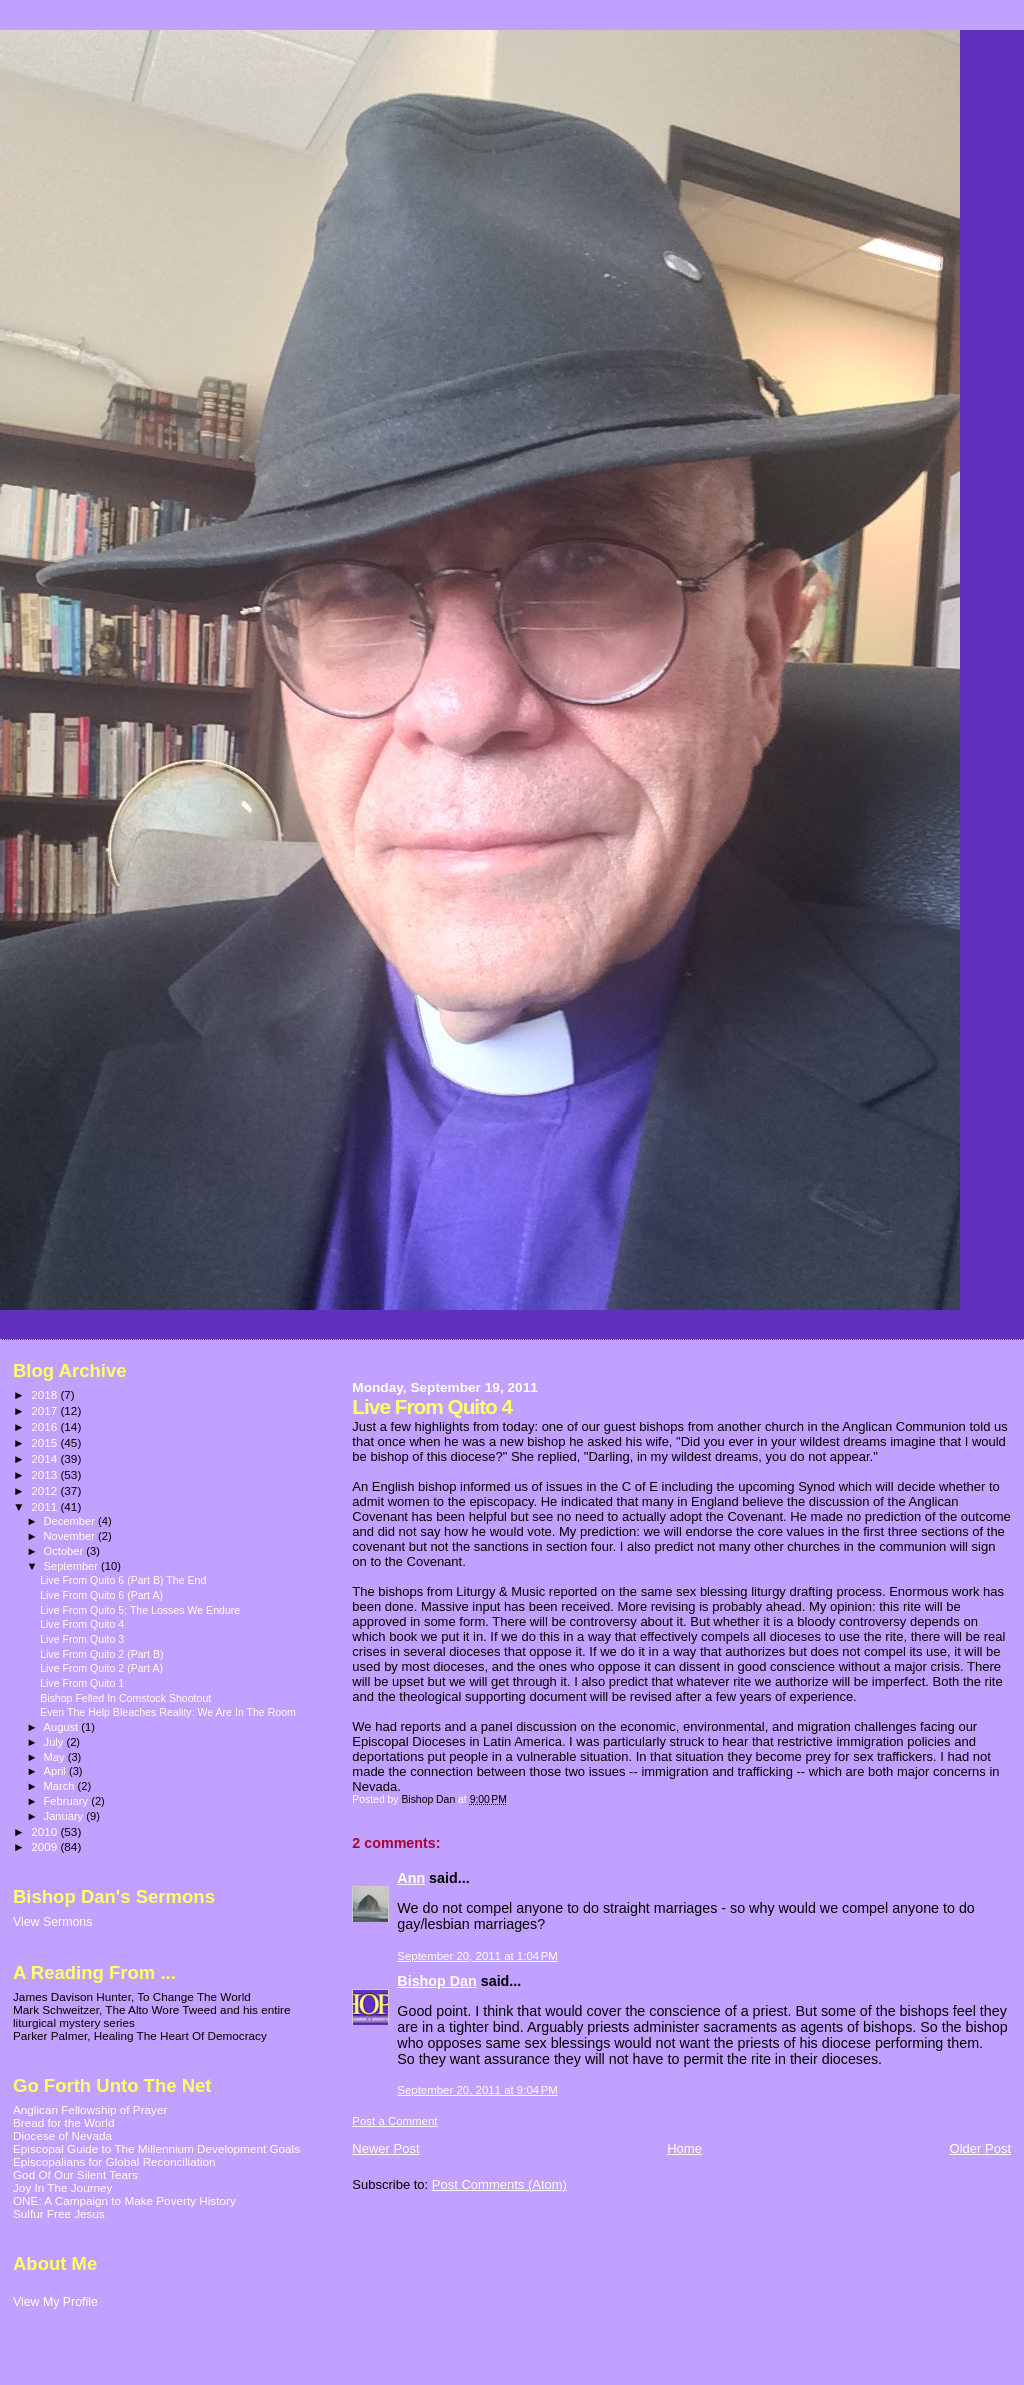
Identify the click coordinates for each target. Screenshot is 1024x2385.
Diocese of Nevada (62, 2135)
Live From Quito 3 (82, 1639)
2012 (45, 1490)
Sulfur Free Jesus (59, 2213)
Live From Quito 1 (82, 1683)
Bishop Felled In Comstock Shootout (125, 1698)
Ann (411, 1878)
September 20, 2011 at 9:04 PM (477, 2090)
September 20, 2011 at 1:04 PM (477, 1956)
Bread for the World (63, 2122)
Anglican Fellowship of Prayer (90, 2109)
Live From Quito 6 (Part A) (101, 1595)
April (56, 1771)
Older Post (980, 2148)
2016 (45, 1426)
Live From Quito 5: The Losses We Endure (140, 1610)
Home (684, 2148)
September (73, 1566)
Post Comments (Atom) (499, 2184)
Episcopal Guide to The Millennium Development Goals (156, 2148)
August (63, 1727)
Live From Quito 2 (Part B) (101, 1654)
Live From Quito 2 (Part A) (101, 1668)
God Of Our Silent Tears (75, 2174)
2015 (45, 1442)
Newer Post (385, 2148)
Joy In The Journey (62, 2187)
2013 (45, 1474)
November (71, 1536)
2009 (45, 1846)
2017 (45, 1410)
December (71, 1521)
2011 (45, 1506)
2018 (45, 1394)
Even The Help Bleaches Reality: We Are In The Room (168, 1712)
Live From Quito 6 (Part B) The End (123, 1580)
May (56, 1757)
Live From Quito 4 (82, 1624)
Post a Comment (394, 2121)
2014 (45, 1458)
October (65, 1551)
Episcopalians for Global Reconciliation (114, 2161)
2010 (45, 1831)
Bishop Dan (436, 1981)
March (61, 1786)
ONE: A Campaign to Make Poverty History (124, 2200)
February (68, 1801)
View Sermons (52, 1922)
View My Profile (55, 2302)
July (55, 1742)
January (65, 1816)
